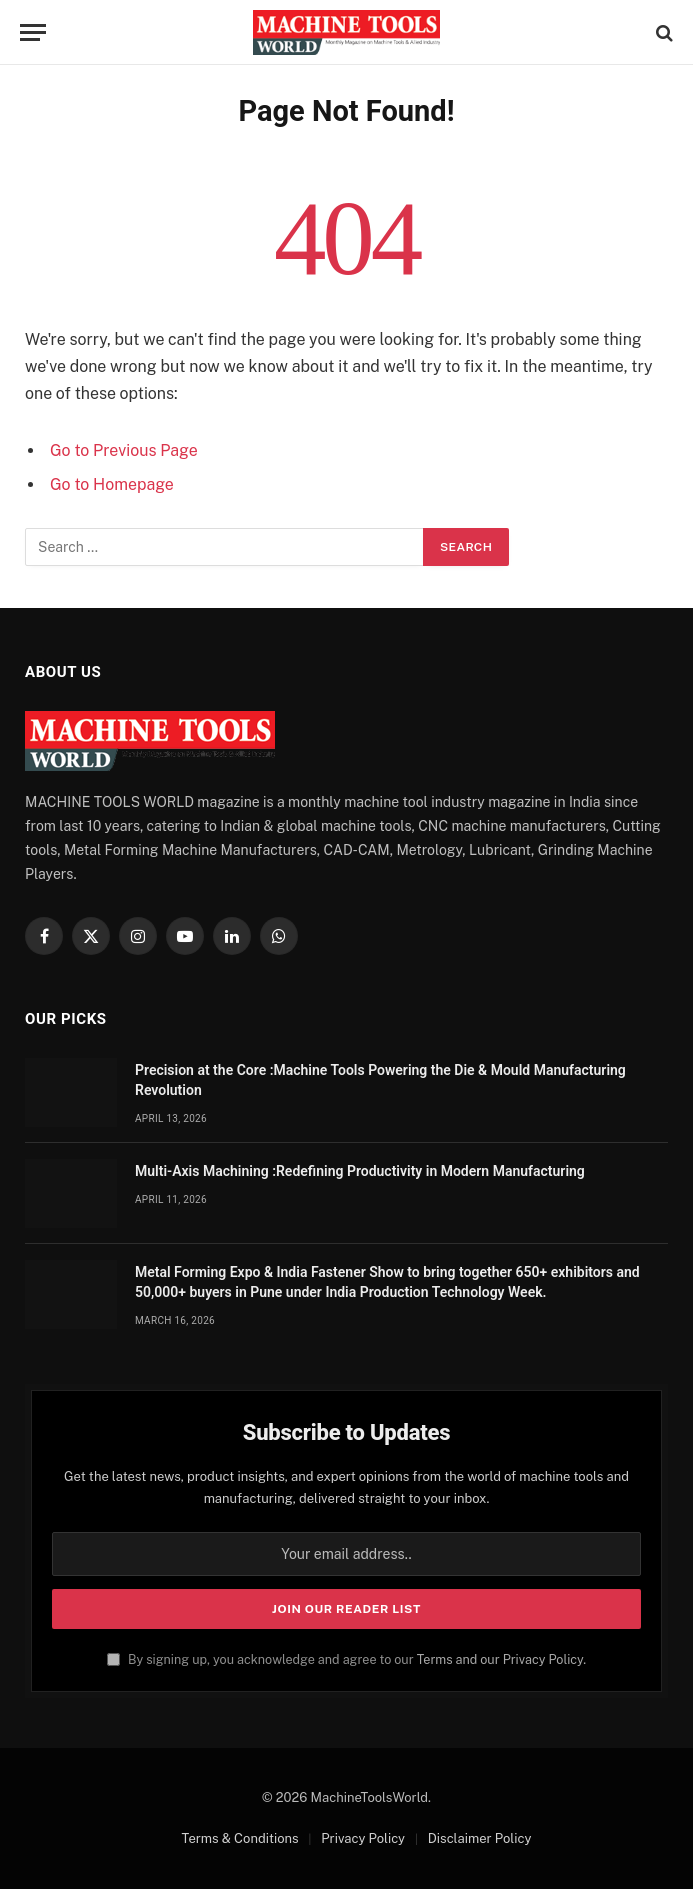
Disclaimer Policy (480, 1838)
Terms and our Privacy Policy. (501, 1659)
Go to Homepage (112, 484)
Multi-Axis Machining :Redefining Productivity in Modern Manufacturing (360, 1171)
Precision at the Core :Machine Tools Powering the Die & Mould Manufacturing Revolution (380, 1080)
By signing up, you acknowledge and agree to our (346, 1659)
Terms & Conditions (240, 1838)
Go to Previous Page (124, 450)
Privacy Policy (363, 1838)
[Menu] (33, 32)
